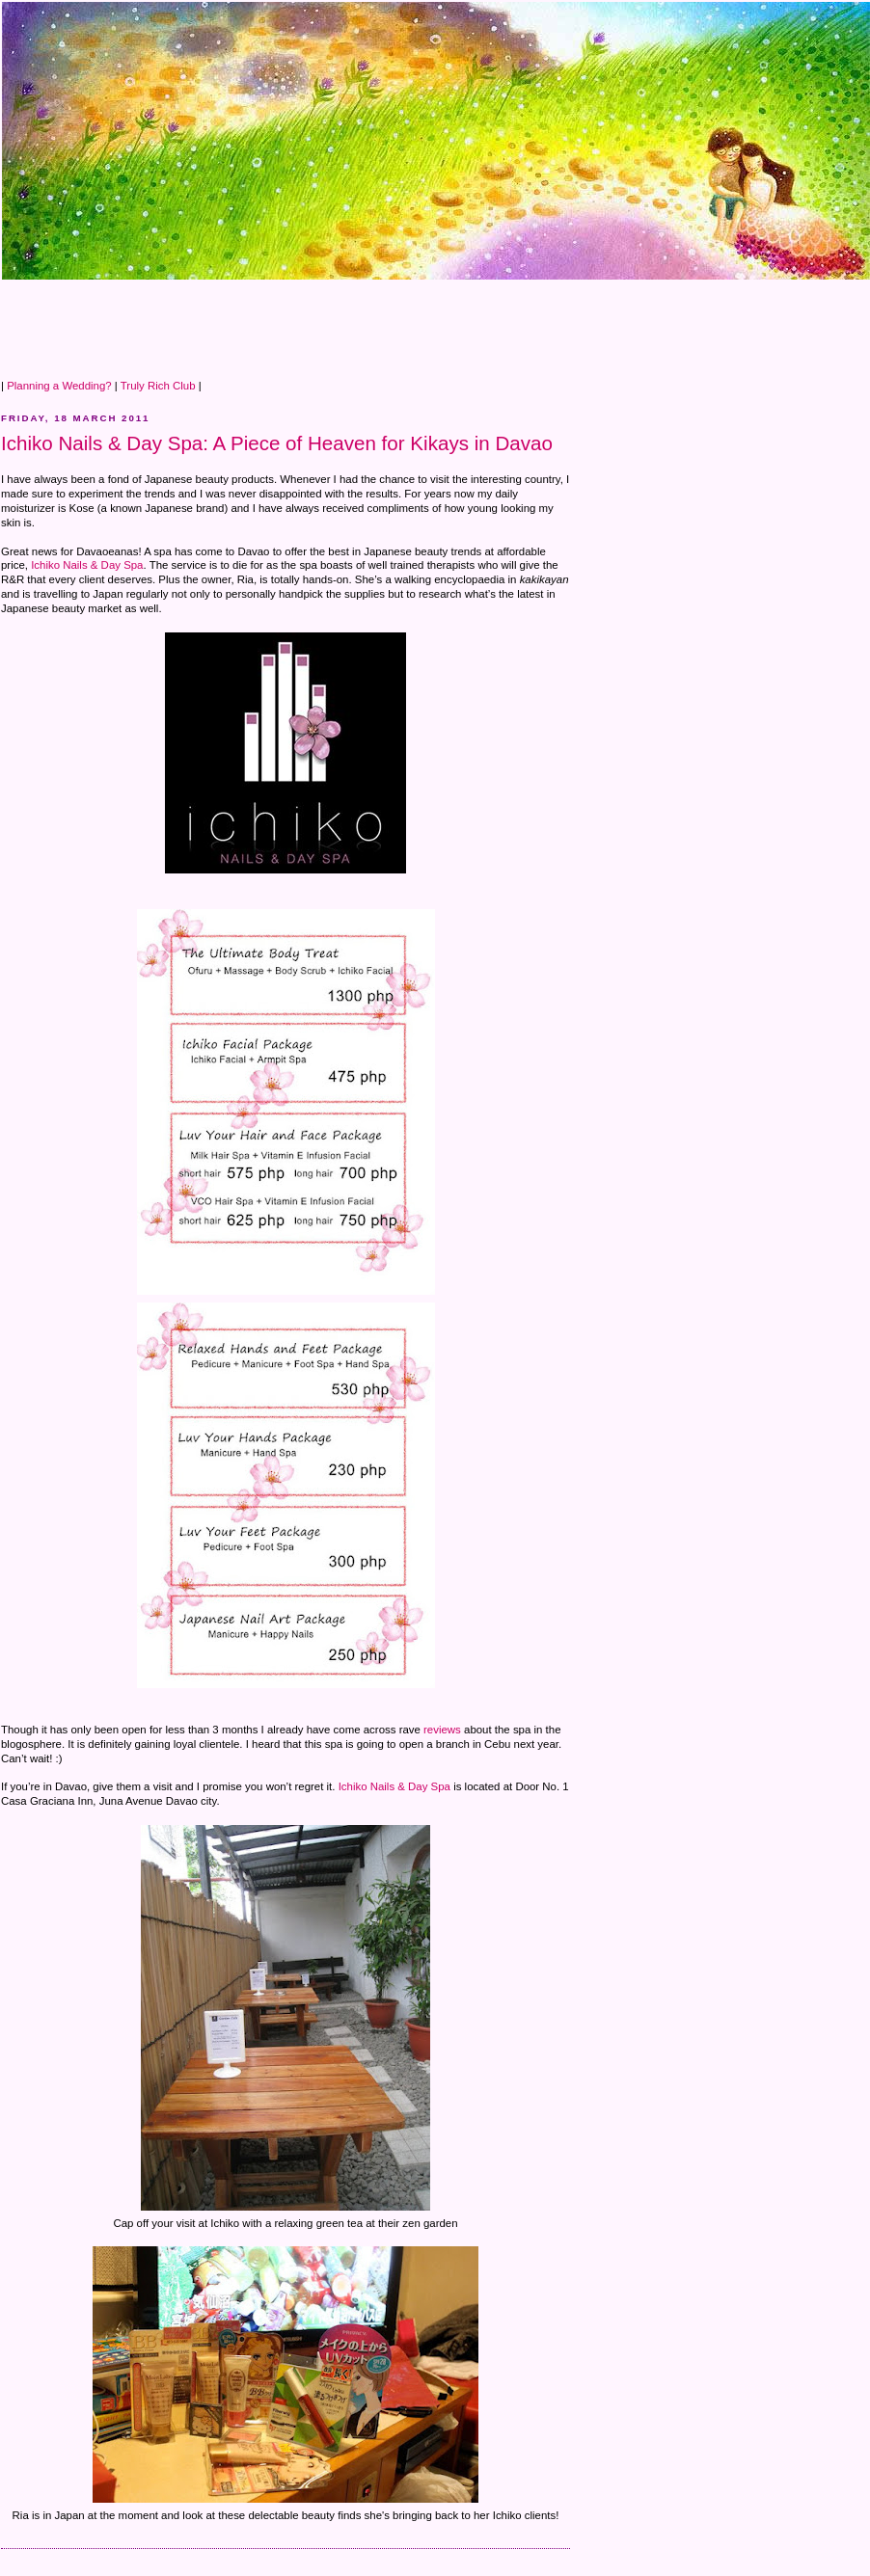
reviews (442, 1729)
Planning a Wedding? (59, 385)
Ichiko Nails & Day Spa (87, 565)
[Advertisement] (352, 324)
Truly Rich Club (158, 385)
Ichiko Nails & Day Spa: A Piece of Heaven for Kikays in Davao (277, 443)
